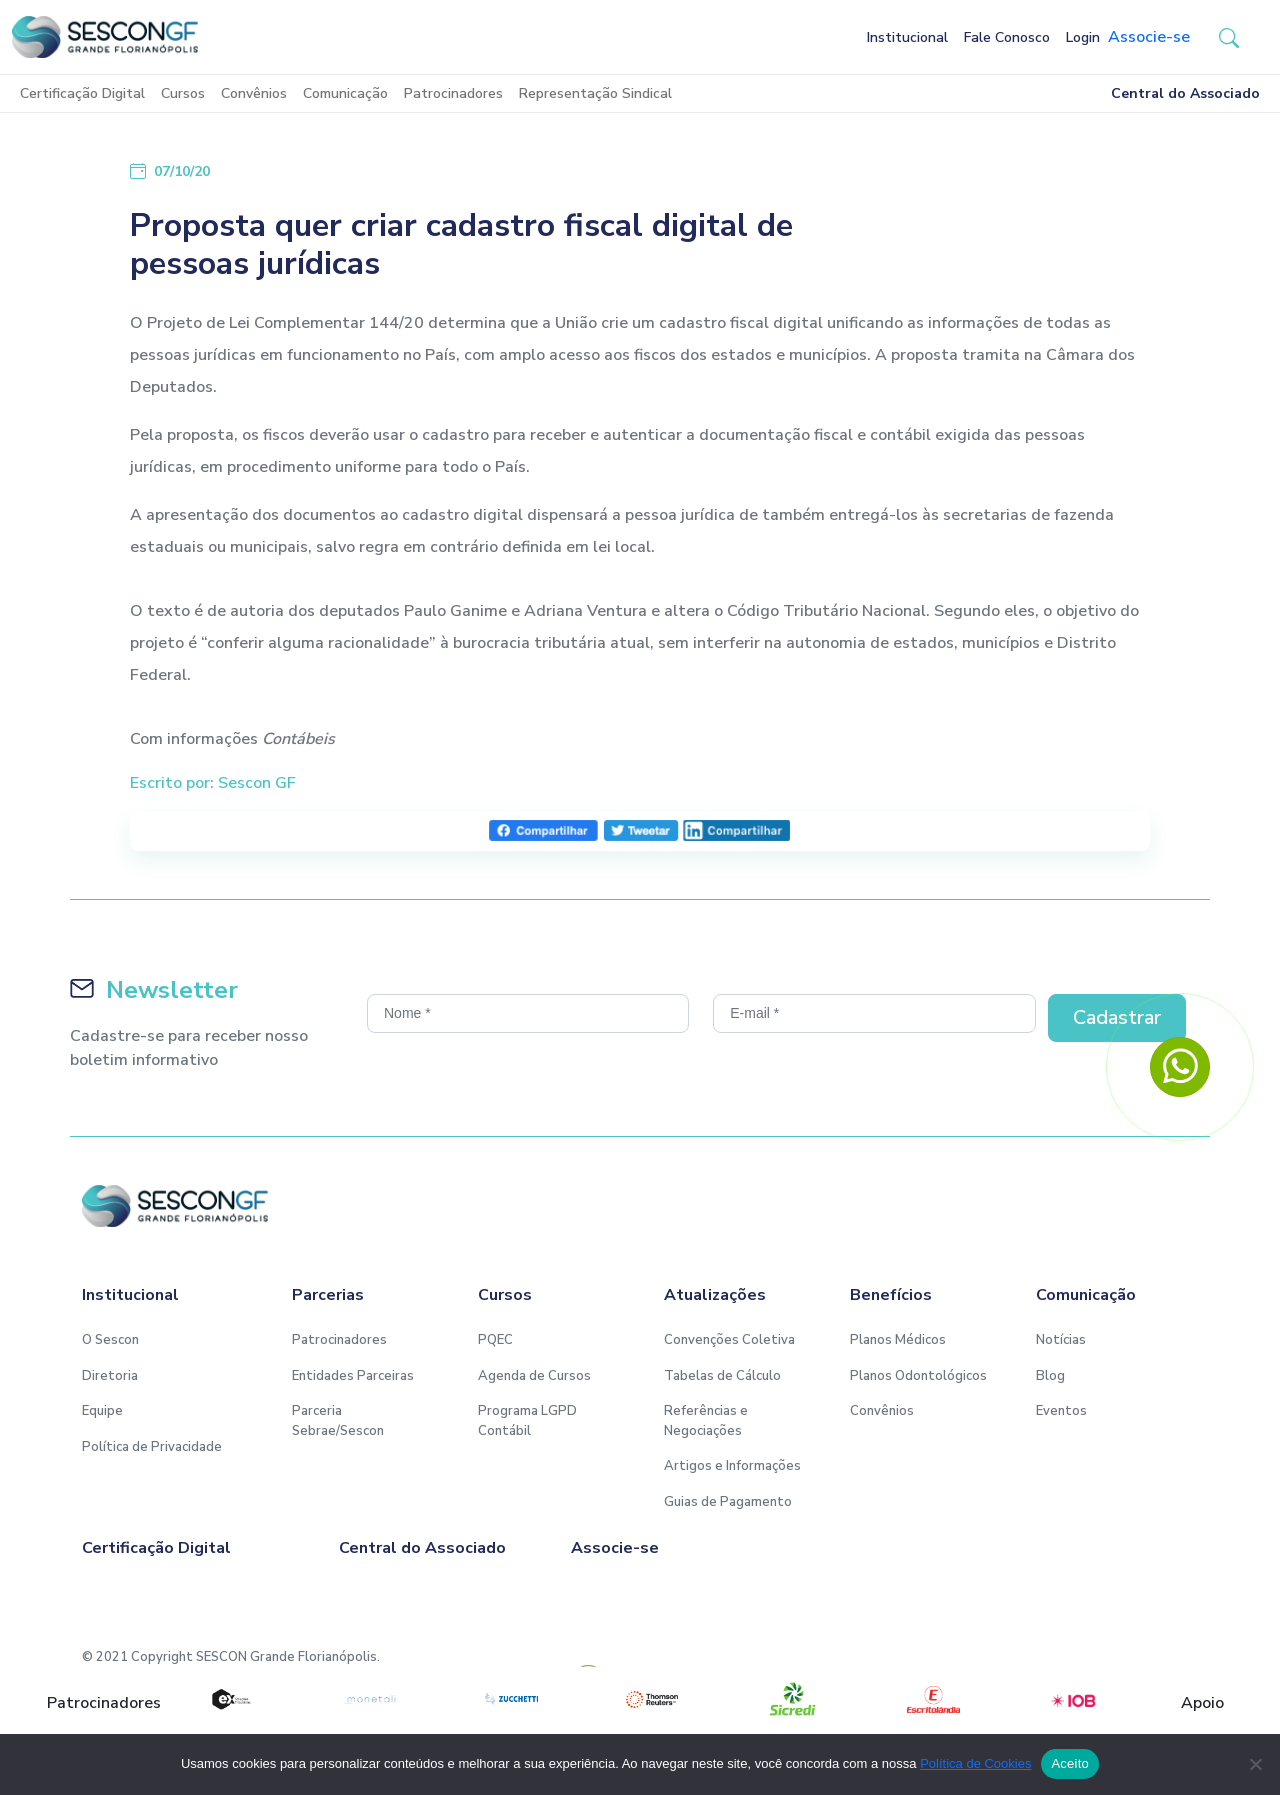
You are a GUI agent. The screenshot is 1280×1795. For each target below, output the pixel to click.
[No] (1255, 1764)
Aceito (1070, 1763)
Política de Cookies (975, 1763)
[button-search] (1229, 37)
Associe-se (1149, 37)
